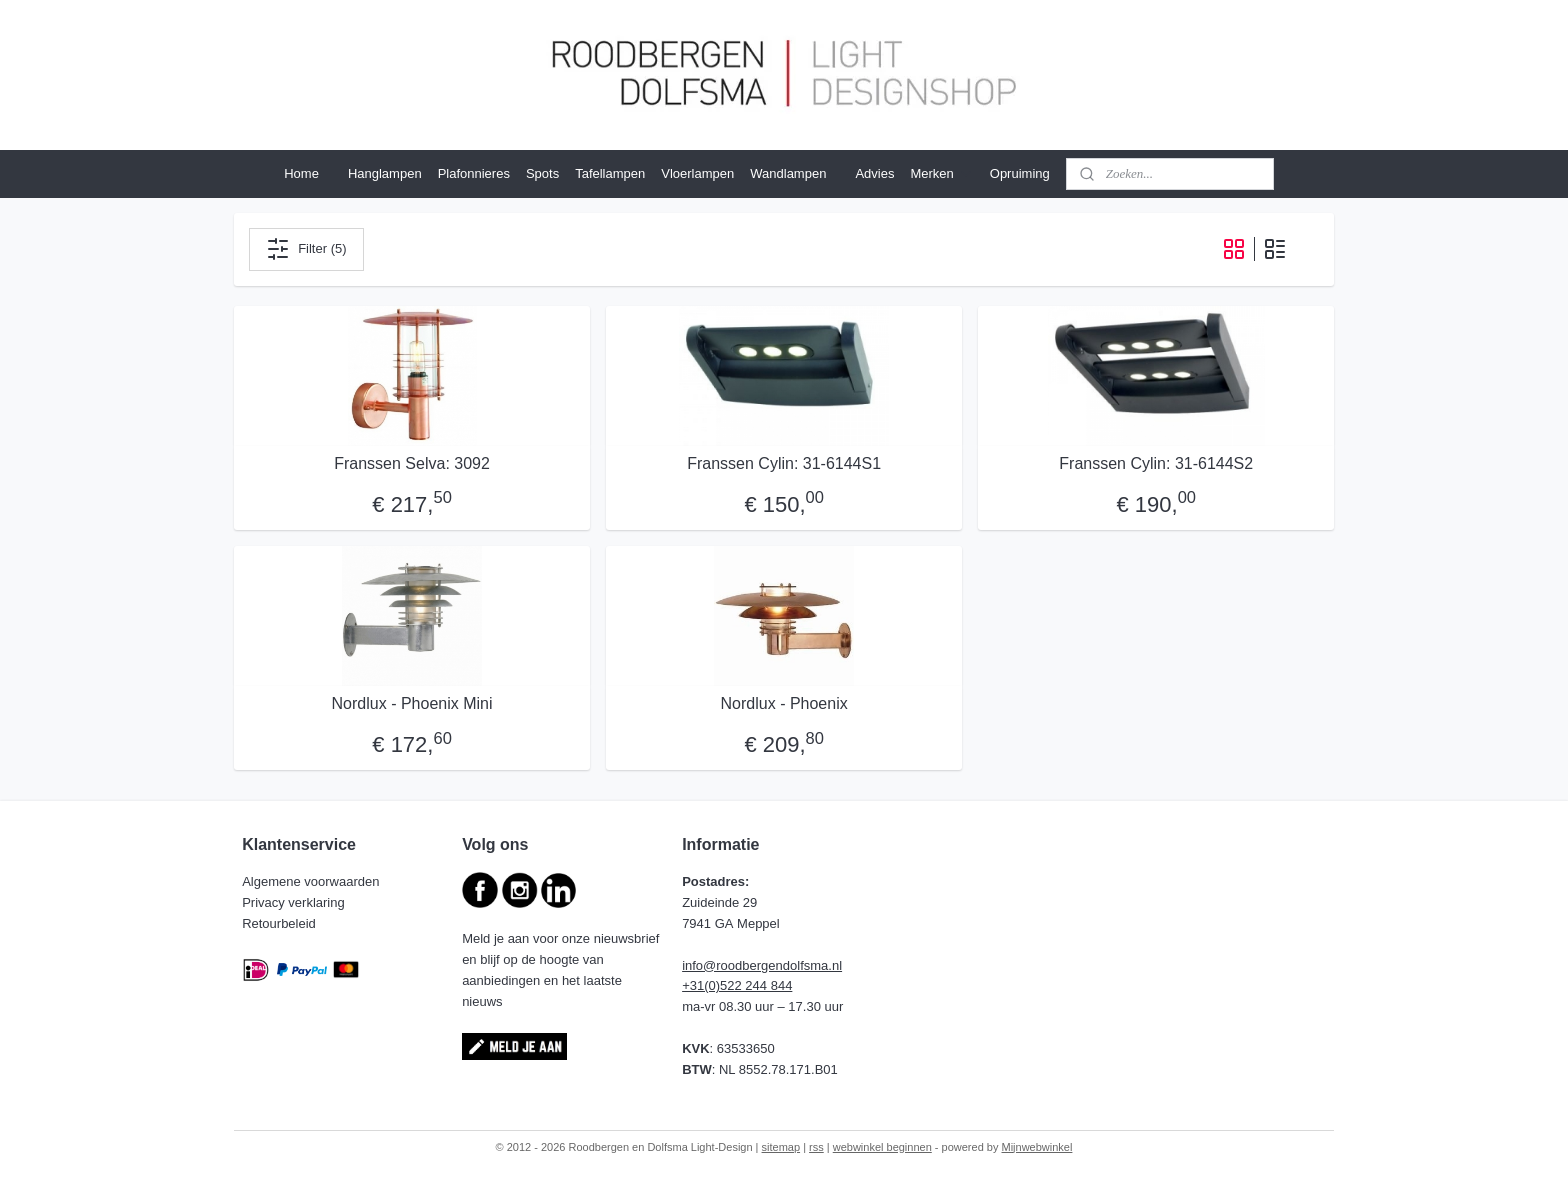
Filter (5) (306, 249)
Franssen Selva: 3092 (412, 463)
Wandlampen (788, 173)
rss (816, 1147)
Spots (542, 173)
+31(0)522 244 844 (737, 985)
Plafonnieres (474, 173)
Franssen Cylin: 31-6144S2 (1156, 463)
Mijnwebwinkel (1037, 1147)
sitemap (781, 1147)
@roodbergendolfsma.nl (772, 965)
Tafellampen (610, 173)
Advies (874, 173)
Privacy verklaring (295, 902)
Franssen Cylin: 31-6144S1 (784, 463)
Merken (941, 174)
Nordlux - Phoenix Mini (411, 703)
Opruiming (1020, 173)
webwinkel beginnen (882, 1147)
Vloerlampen (697, 173)
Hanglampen (385, 173)
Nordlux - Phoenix (783, 703)
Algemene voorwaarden (312, 881)
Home (301, 173)
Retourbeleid (280, 923)
